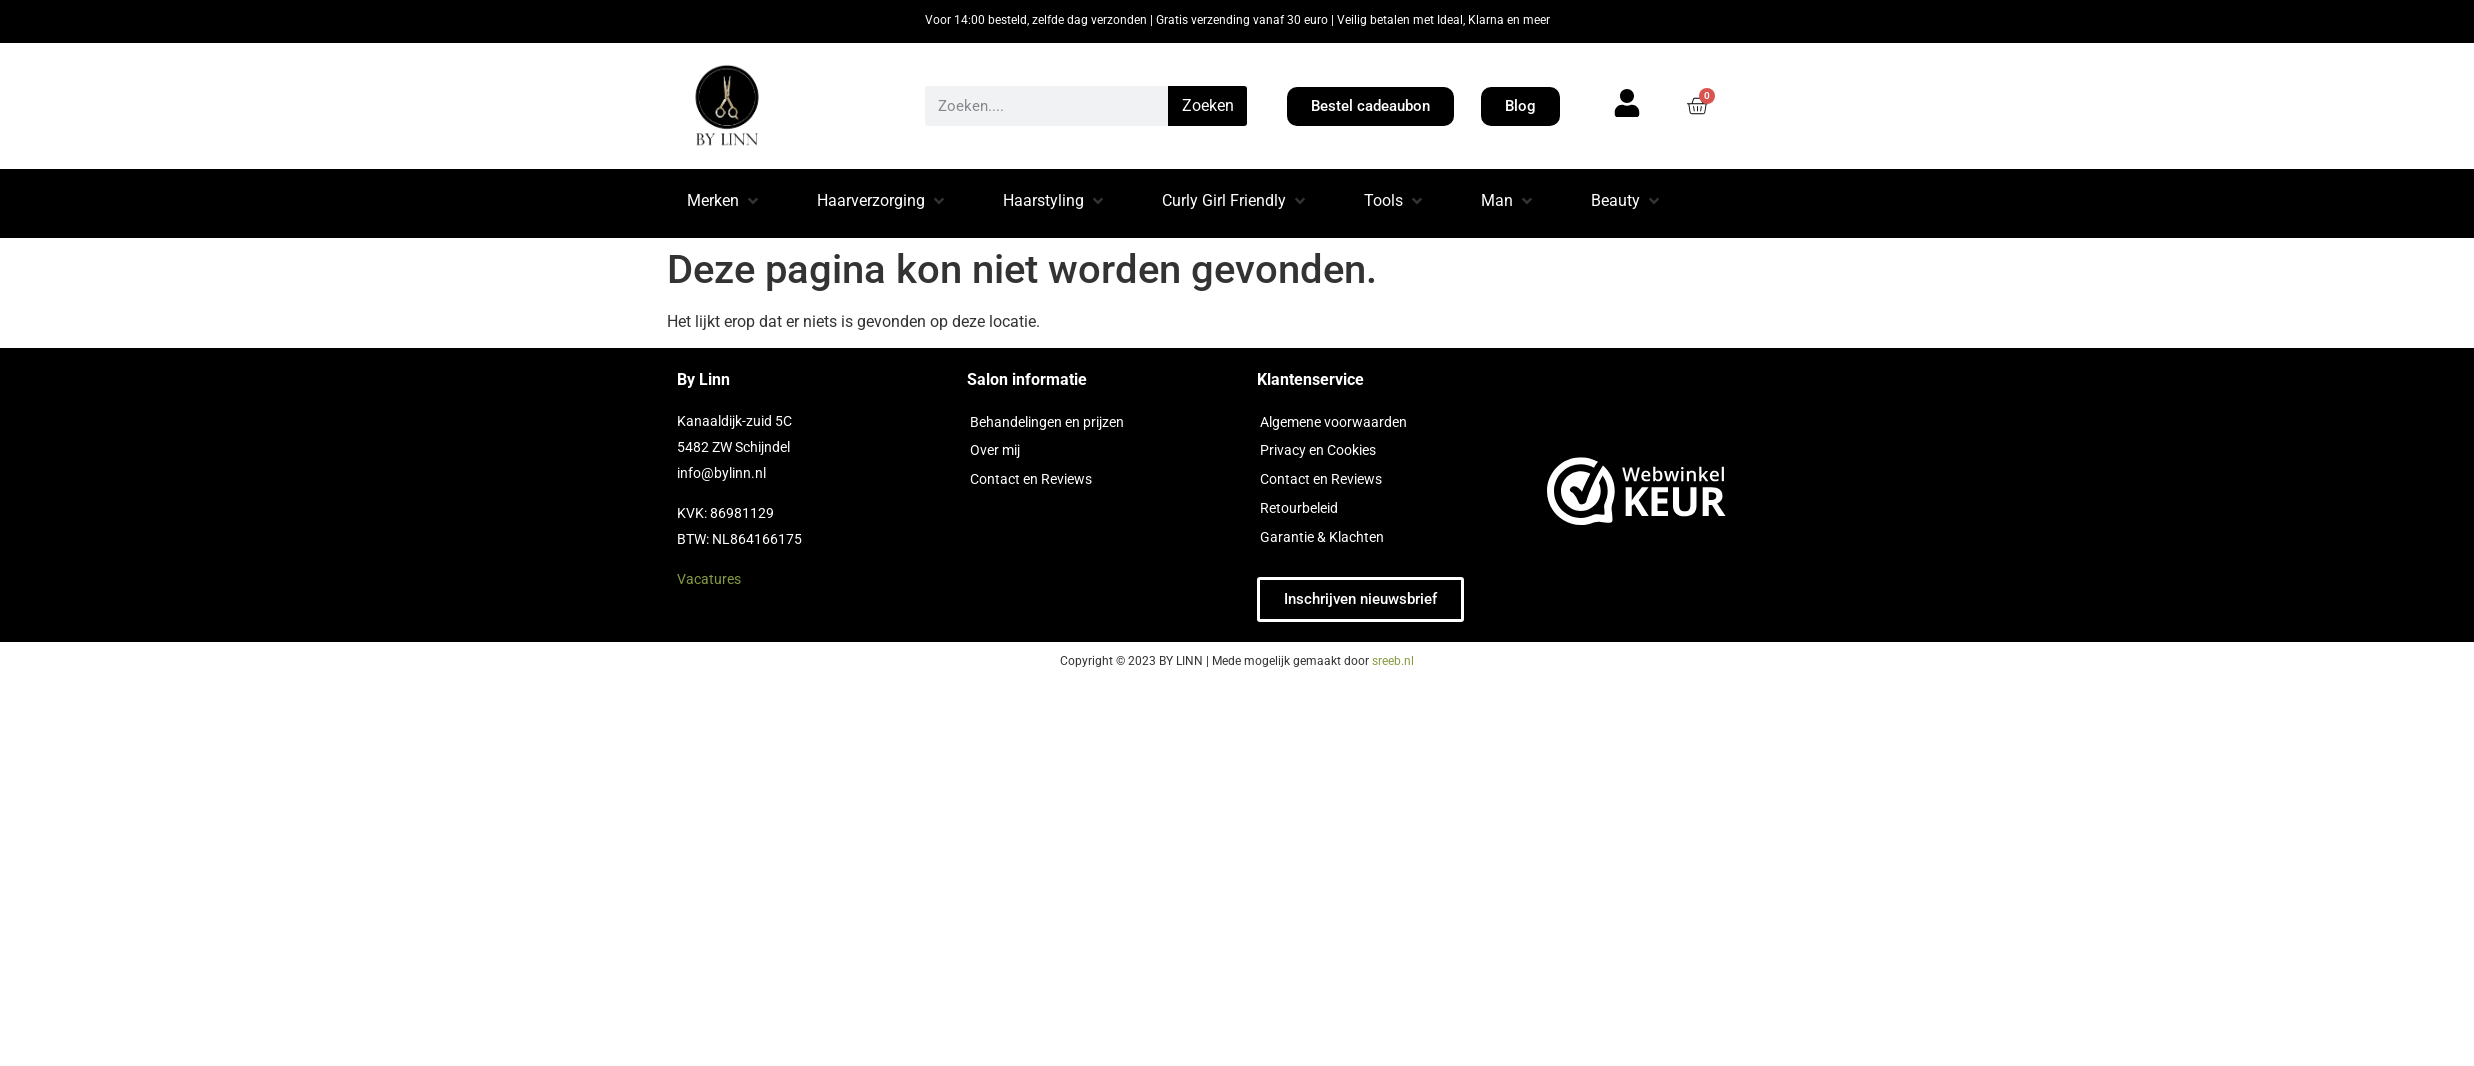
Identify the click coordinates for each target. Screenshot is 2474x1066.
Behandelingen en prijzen (1047, 422)
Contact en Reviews (1031, 479)
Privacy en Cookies (1318, 450)
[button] (724, 203)
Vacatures (709, 579)
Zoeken (1208, 105)
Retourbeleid (1299, 508)
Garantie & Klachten (1322, 537)
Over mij (995, 450)
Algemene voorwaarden (1333, 422)
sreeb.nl (1393, 661)
